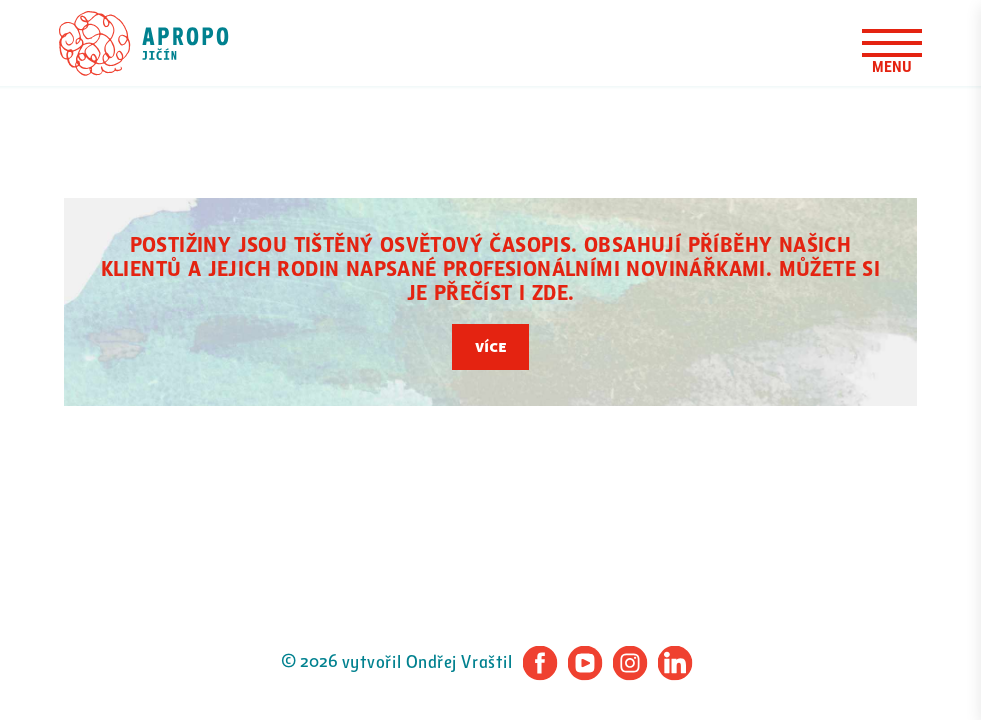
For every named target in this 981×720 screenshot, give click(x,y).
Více (490, 347)
